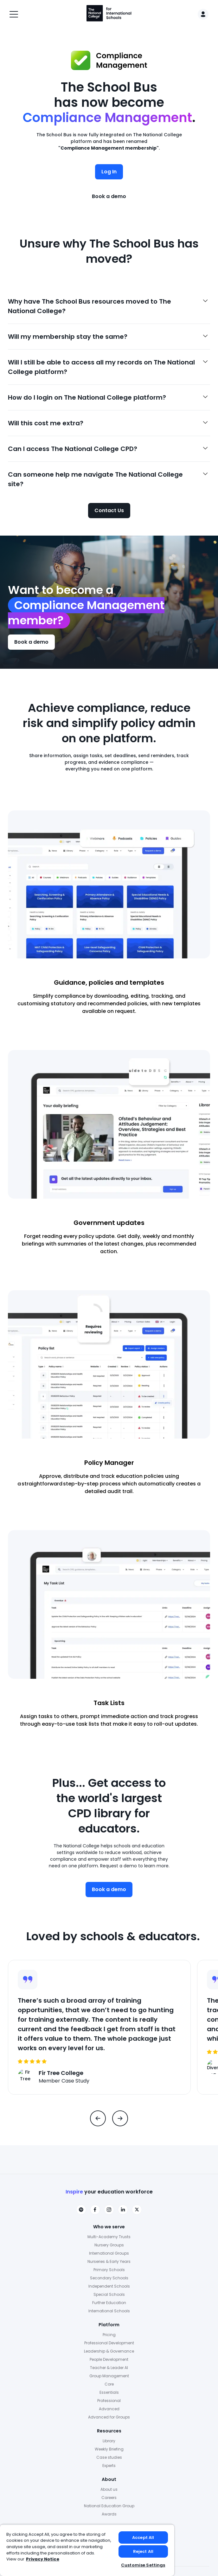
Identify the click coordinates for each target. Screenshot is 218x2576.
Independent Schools (109, 2286)
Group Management (109, 2376)
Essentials (109, 2392)
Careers (109, 2497)
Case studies (109, 2457)
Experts (109, 2465)
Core (109, 2384)
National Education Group (109, 2505)
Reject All (143, 2551)
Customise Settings (143, 2565)
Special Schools (109, 2294)
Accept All (143, 2537)
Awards (109, 2514)
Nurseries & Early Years (109, 2261)
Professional (109, 2400)
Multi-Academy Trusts (109, 2236)
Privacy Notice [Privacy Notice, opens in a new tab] (42, 2559)
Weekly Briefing (109, 2449)
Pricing (109, 2334)
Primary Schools (109, 2269)
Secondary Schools (109, 2278)
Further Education (109, 2302)
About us (109, 2489)
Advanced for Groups (109, 2417)
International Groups (109, 2253)
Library (109, 2441)
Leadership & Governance (109, 2351)
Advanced (109, 2409)
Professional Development (109, 2343)
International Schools (109, 2311)
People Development (109, 2359)
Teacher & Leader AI (109, 2367)
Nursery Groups (109, 2245)
